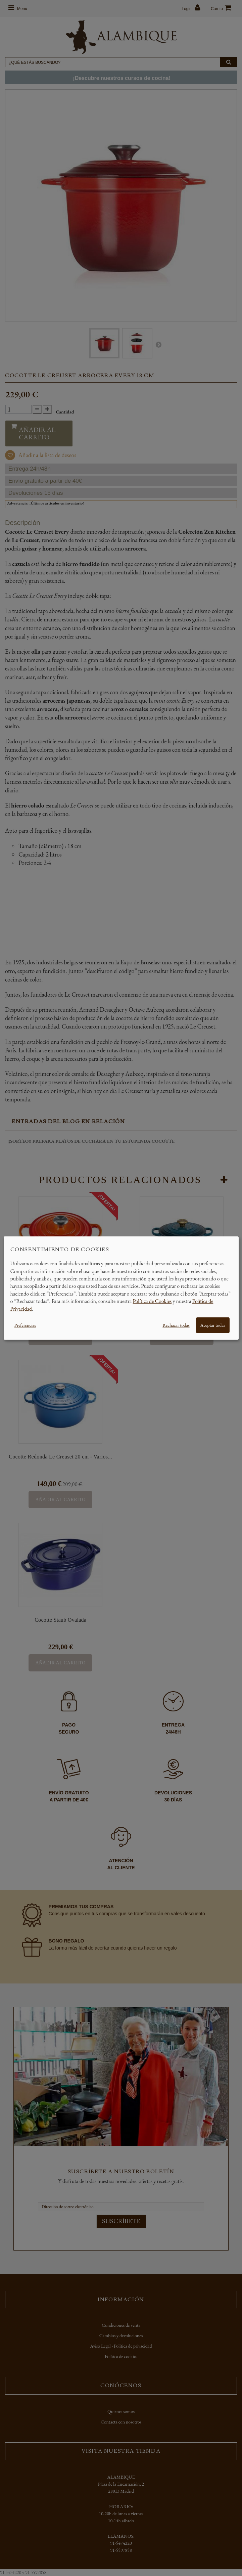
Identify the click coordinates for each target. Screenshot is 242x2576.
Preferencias (25, 1325)
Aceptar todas (212, 1325)
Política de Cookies (152, 1301)
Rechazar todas (175, 1325)
